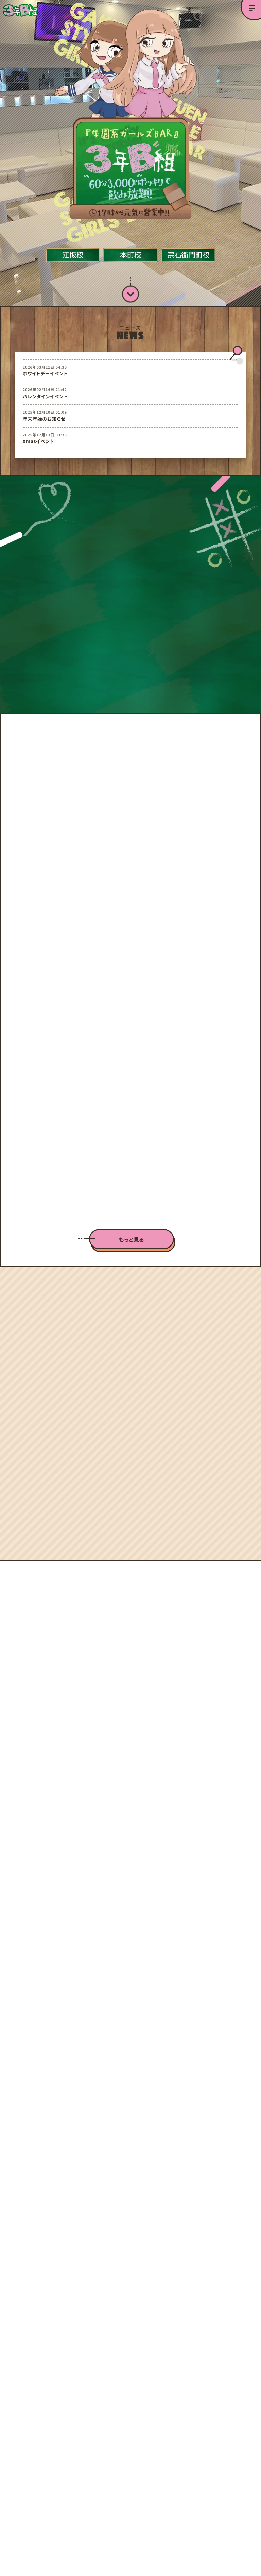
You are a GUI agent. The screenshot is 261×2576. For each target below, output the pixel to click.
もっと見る (131, 1203)
